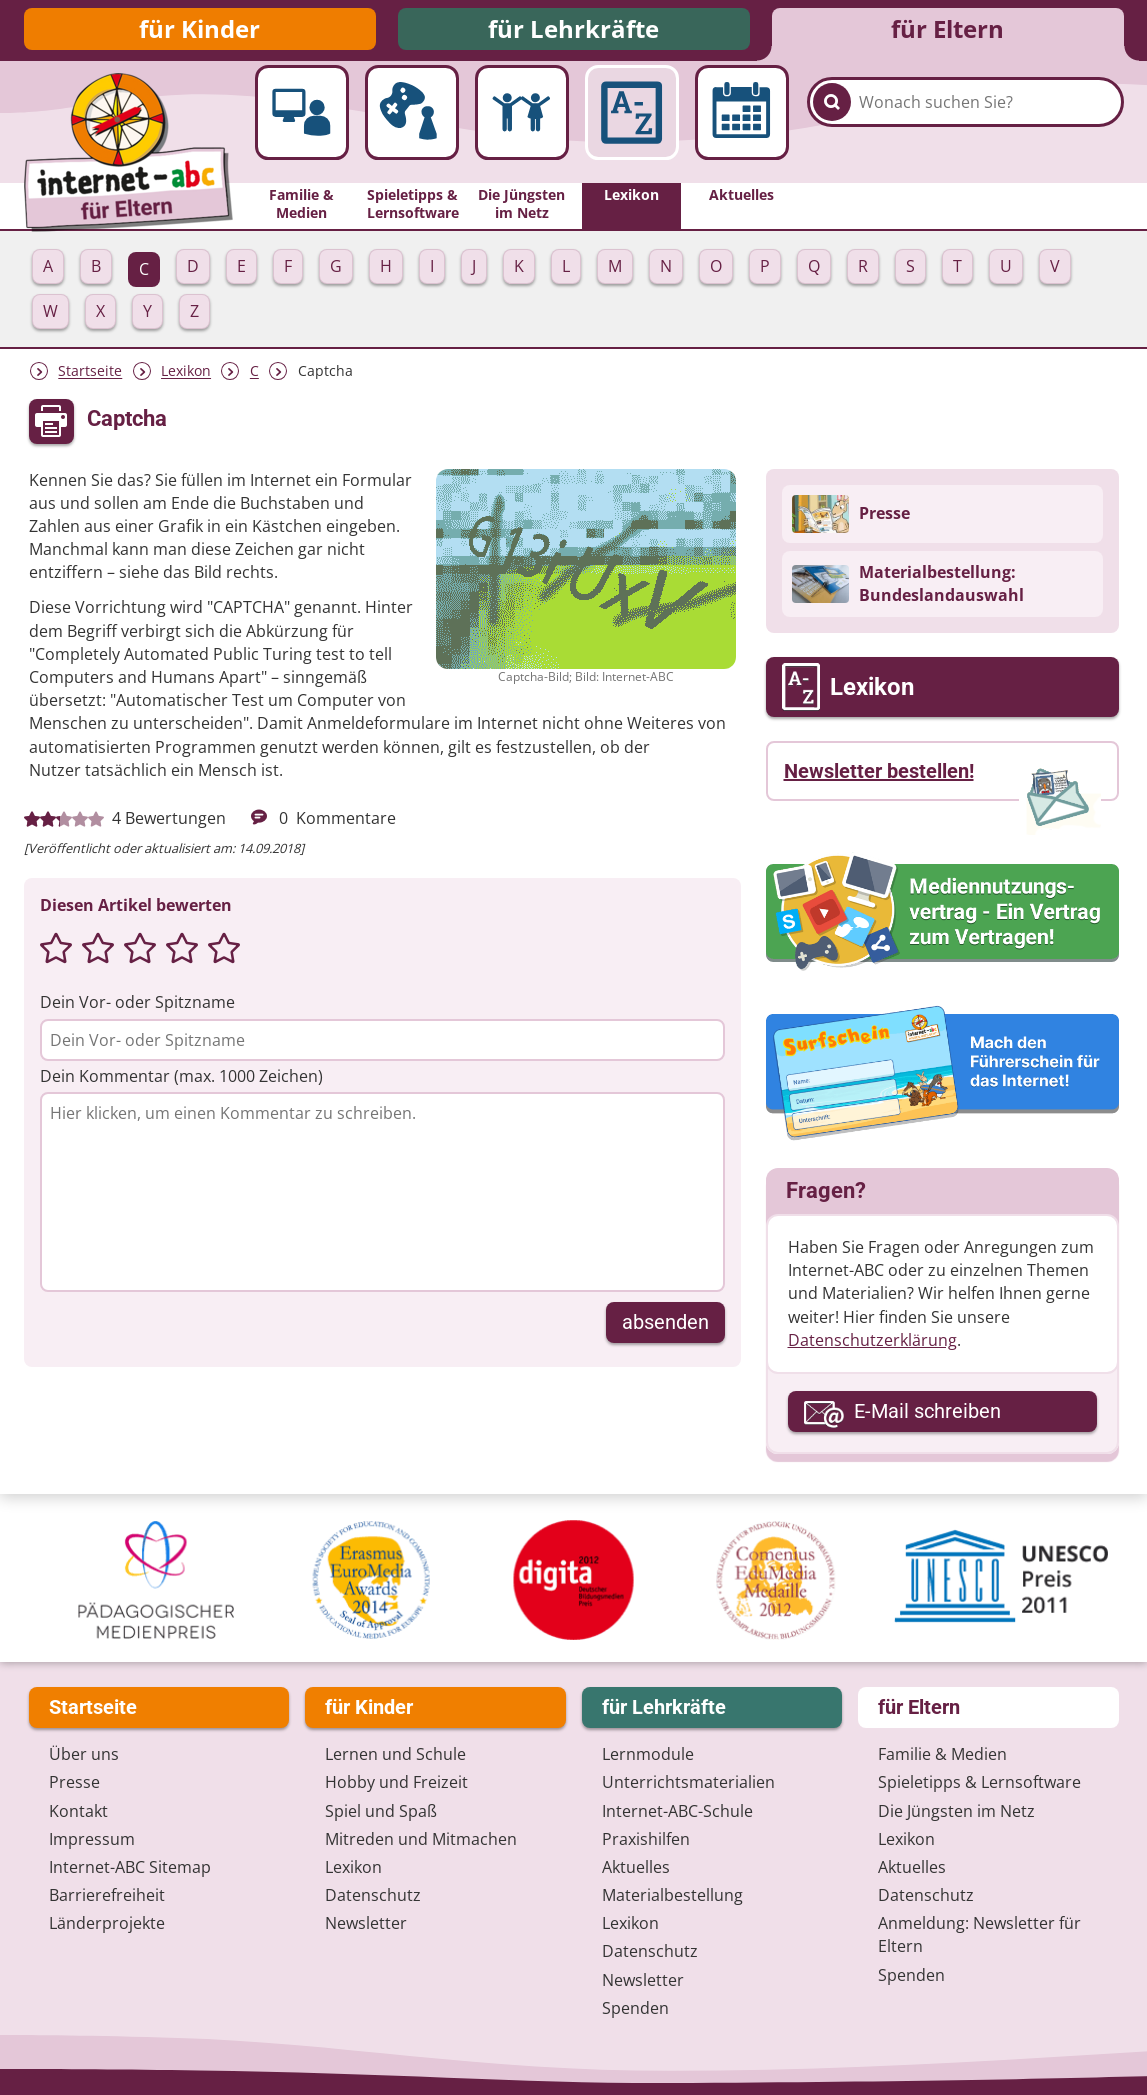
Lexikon (186, 379)
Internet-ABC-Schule (677, 1811)
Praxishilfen (646, 1839)
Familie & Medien (942, 1755)
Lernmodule (648, 1755)
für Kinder (199, 32)
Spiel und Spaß (381, 1811)
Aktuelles (636, 1867)
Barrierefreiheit (107, 1896)
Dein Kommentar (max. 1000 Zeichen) (181, 1084)
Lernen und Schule (395, 1755)
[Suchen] (832, 132)
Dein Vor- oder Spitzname (137, 1010)
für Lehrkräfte (573, 32)
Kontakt (78, 1811)
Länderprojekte (107, 1924)
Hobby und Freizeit (396, 1783)
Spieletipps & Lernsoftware (979, 1783)
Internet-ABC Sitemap (130, 1867)
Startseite (90, 379)
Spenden (635, 2008)
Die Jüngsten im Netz (956, 1811)
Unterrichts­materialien (688, 1783)
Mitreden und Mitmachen (421, 1839)
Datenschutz (373, 1896)
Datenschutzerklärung (872, 1348)
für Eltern (947, 32)
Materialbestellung (672, 1896)
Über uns (84, 1755)
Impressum (92, 1839)
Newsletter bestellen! (879, 779)
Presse (74, 1783)
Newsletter (366, 1924)
